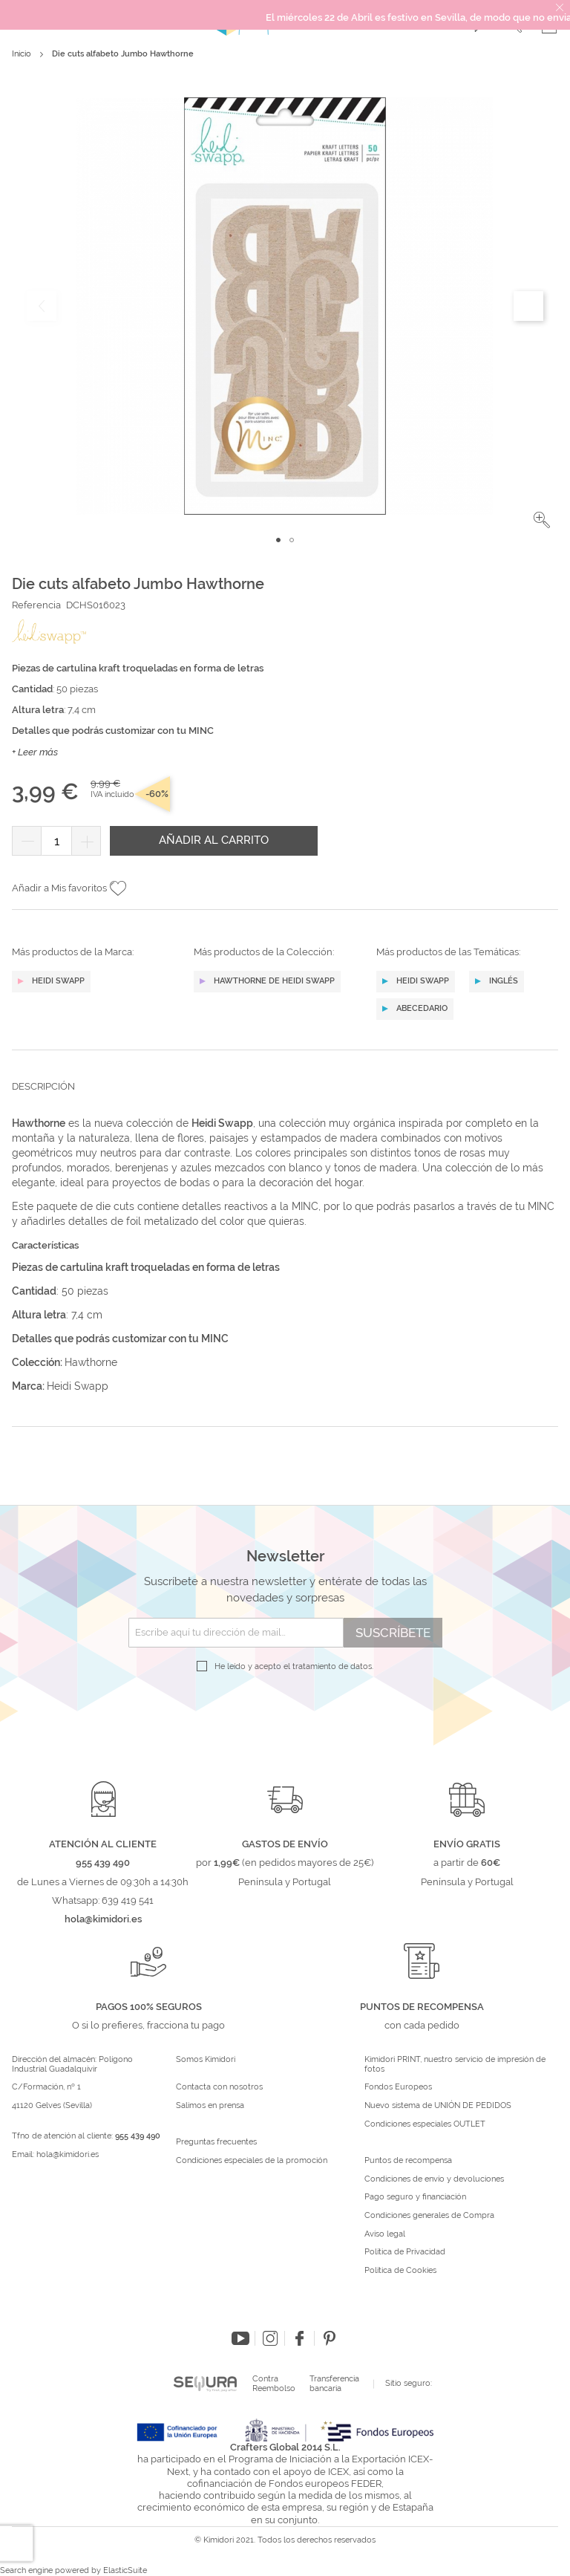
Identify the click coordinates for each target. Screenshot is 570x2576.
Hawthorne (91, 1362)
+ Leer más (35, 752)
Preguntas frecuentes (216, 2142)
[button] (542, 520)
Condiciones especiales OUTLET (424, 2124)
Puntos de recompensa (408, 2160)
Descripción (43, 1086)
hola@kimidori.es (67, 2154)
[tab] (285, 1098)
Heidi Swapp (77, 1386)
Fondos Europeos (398, 2087)
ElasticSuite (125, 2570)
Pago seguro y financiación (415, 2197)
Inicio (21, 54)
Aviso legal (384, 2234)
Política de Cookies (400, 2270)
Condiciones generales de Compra (429, 2215)
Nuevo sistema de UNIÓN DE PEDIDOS (437, 2105)
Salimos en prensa (210, 2105)
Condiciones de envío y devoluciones (434, 2179)
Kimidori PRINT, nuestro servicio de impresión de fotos (455, 2064)
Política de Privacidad (404, 2252)
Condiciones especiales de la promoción (253, 2160)
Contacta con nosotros (219, 2087)
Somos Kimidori (205, 2059)
